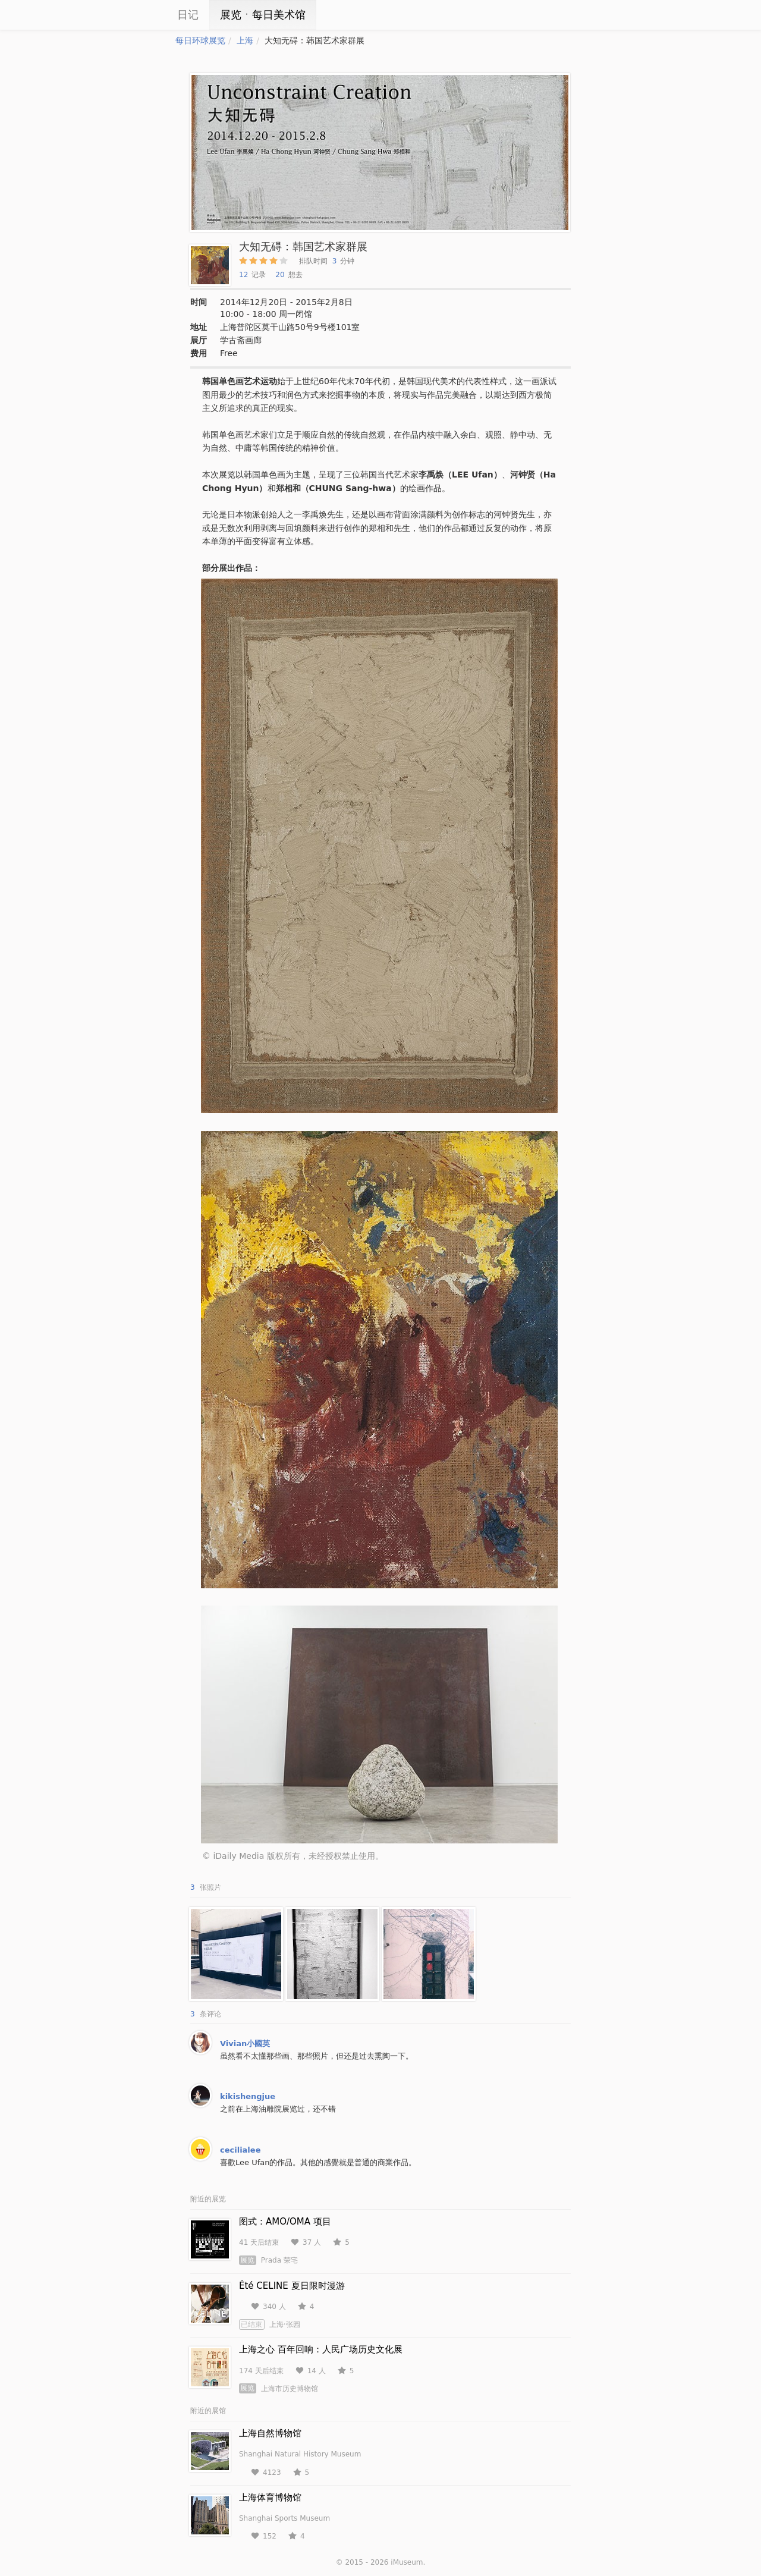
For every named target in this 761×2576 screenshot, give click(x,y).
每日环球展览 (200, 40)
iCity (140, 14)
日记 (188, 14)
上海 (245, 40)
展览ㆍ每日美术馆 (263, 14)
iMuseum (407, 2562)
